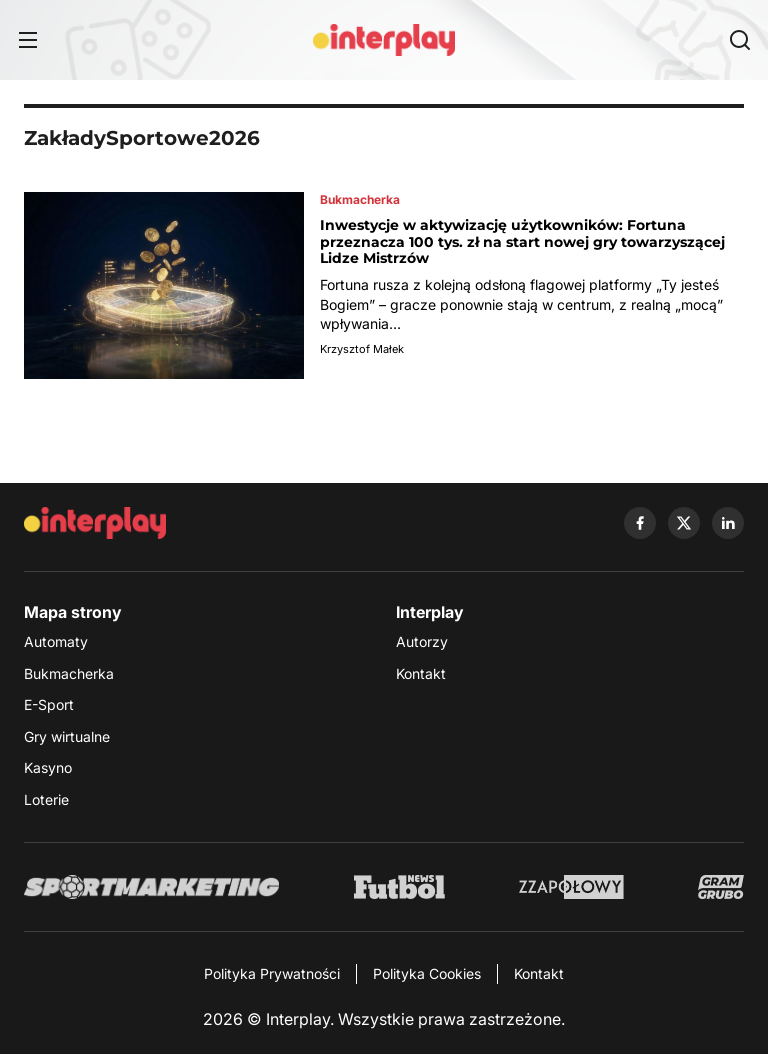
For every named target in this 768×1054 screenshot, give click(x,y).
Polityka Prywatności (272, 973)
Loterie (46, 799)
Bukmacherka (69, 673)
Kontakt (421, 673)
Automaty (56, 641)
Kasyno (48, 767)
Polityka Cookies (427, 973)
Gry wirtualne (67, 736)
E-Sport (49, 704)
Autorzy (422, 641)
